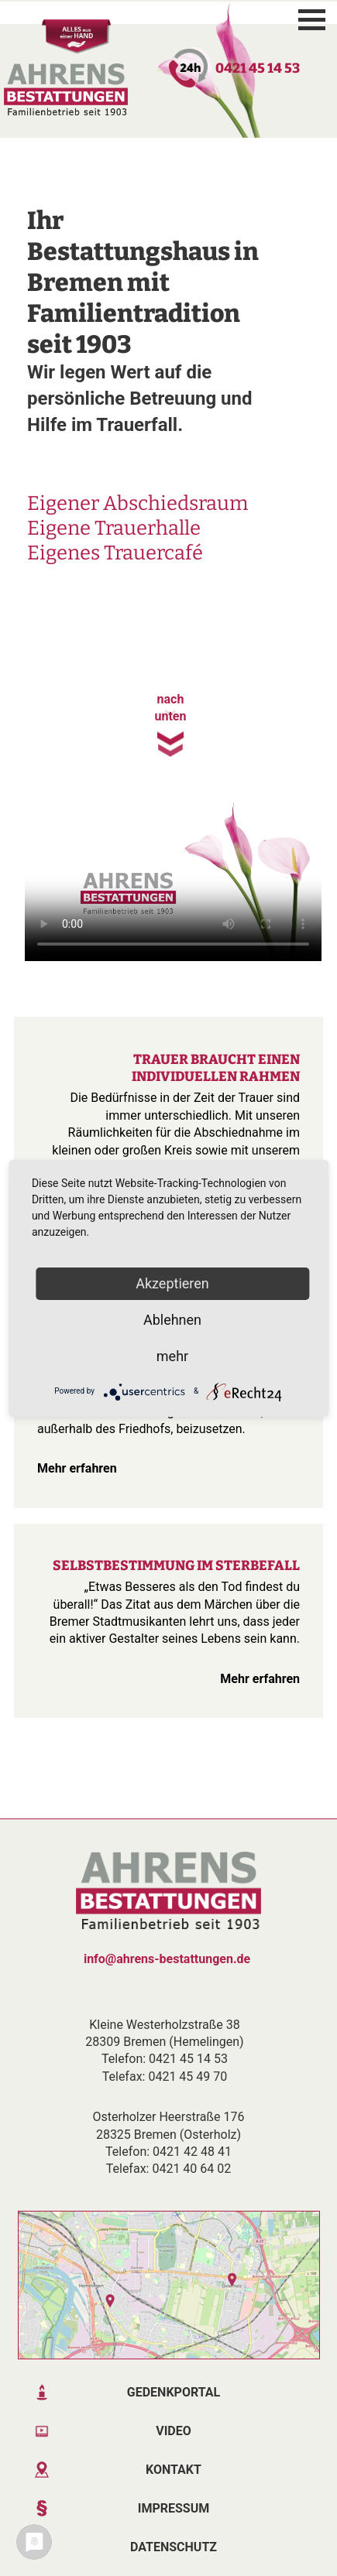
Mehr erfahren (69, 1468)
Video (173, 2431)
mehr (172, 1356)
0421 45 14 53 (257, 68)
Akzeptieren (172, 1283)
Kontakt (173, 2469)
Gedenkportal (173, 2392)
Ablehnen (172, 1320)
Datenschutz (173, 2547)
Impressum (174, 2508)
